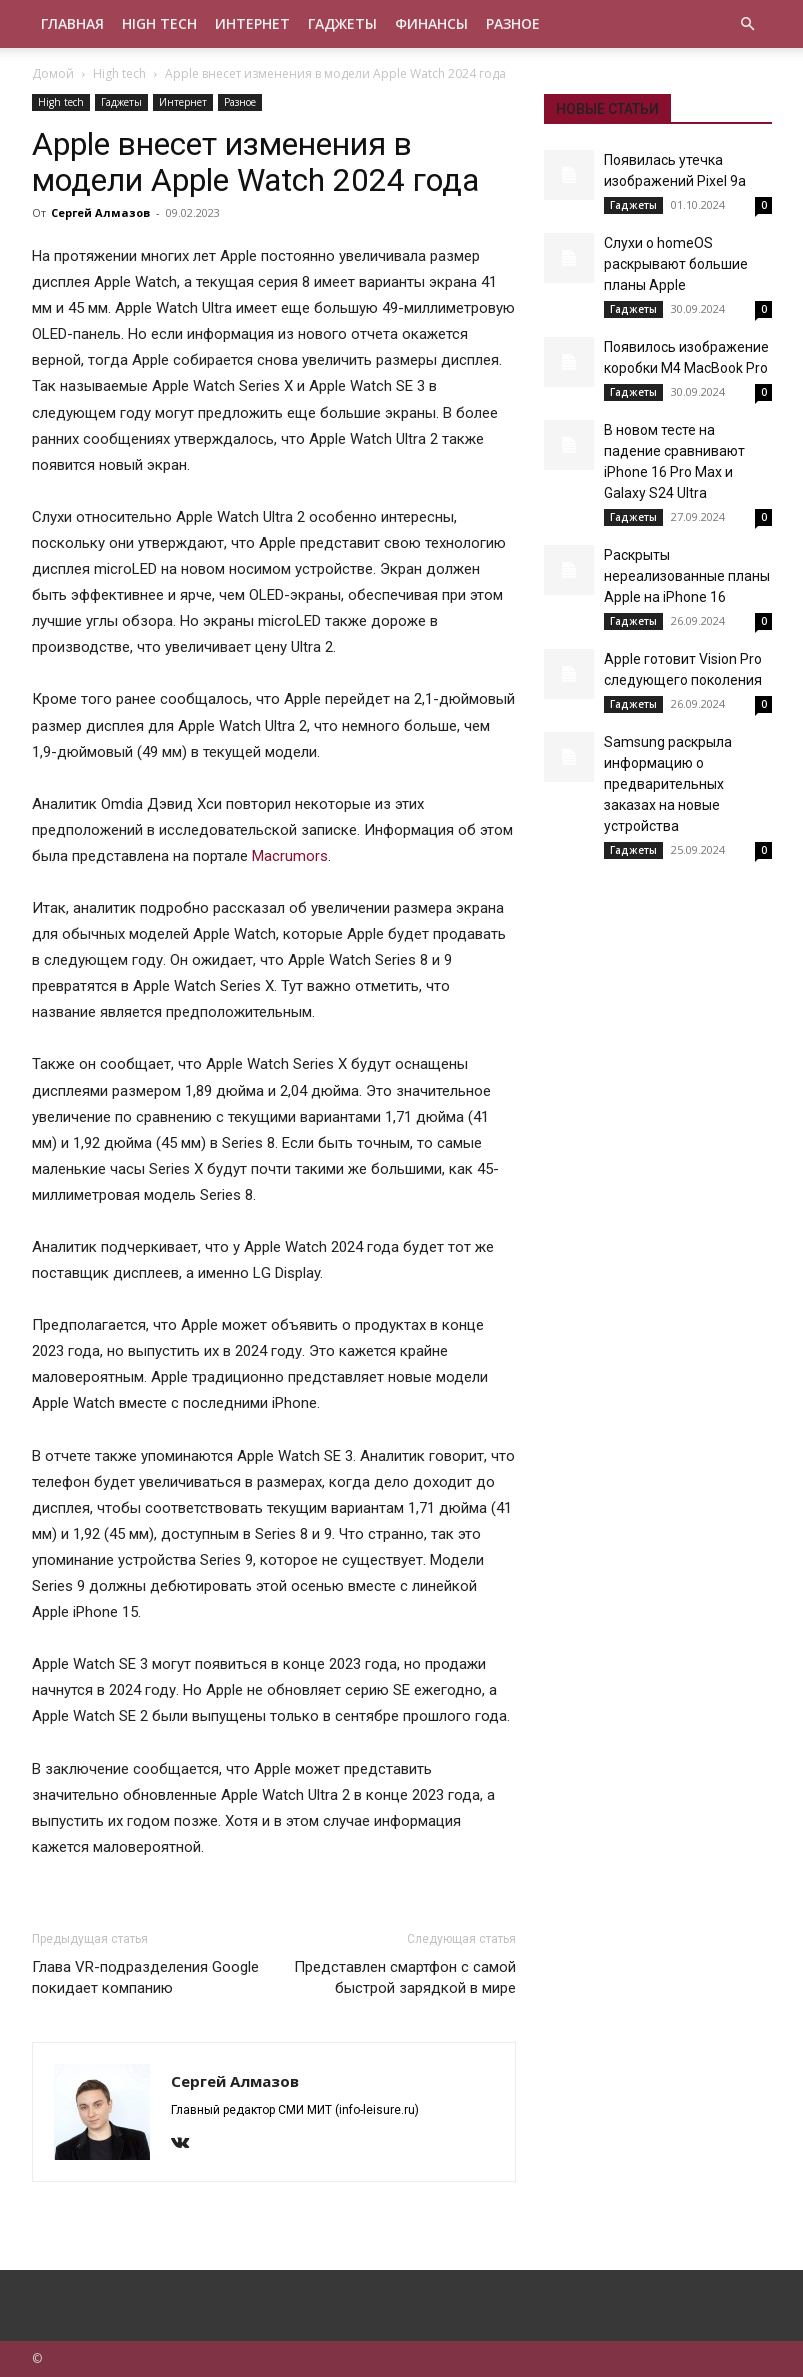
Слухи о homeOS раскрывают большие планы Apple (676, 264)
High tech (159, 23)
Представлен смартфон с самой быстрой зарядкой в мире (405, 1977)
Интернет (252, 23)
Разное (513, 23)
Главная (72, 23)
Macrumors (290, 856)
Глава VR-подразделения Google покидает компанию (145, 1977)
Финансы (431, 23)
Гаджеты (342, 23)
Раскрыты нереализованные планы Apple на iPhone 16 (687, 576)
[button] (748, 24)
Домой (53, 73)
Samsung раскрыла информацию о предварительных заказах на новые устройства (668, 784)
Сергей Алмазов (100, 212)
